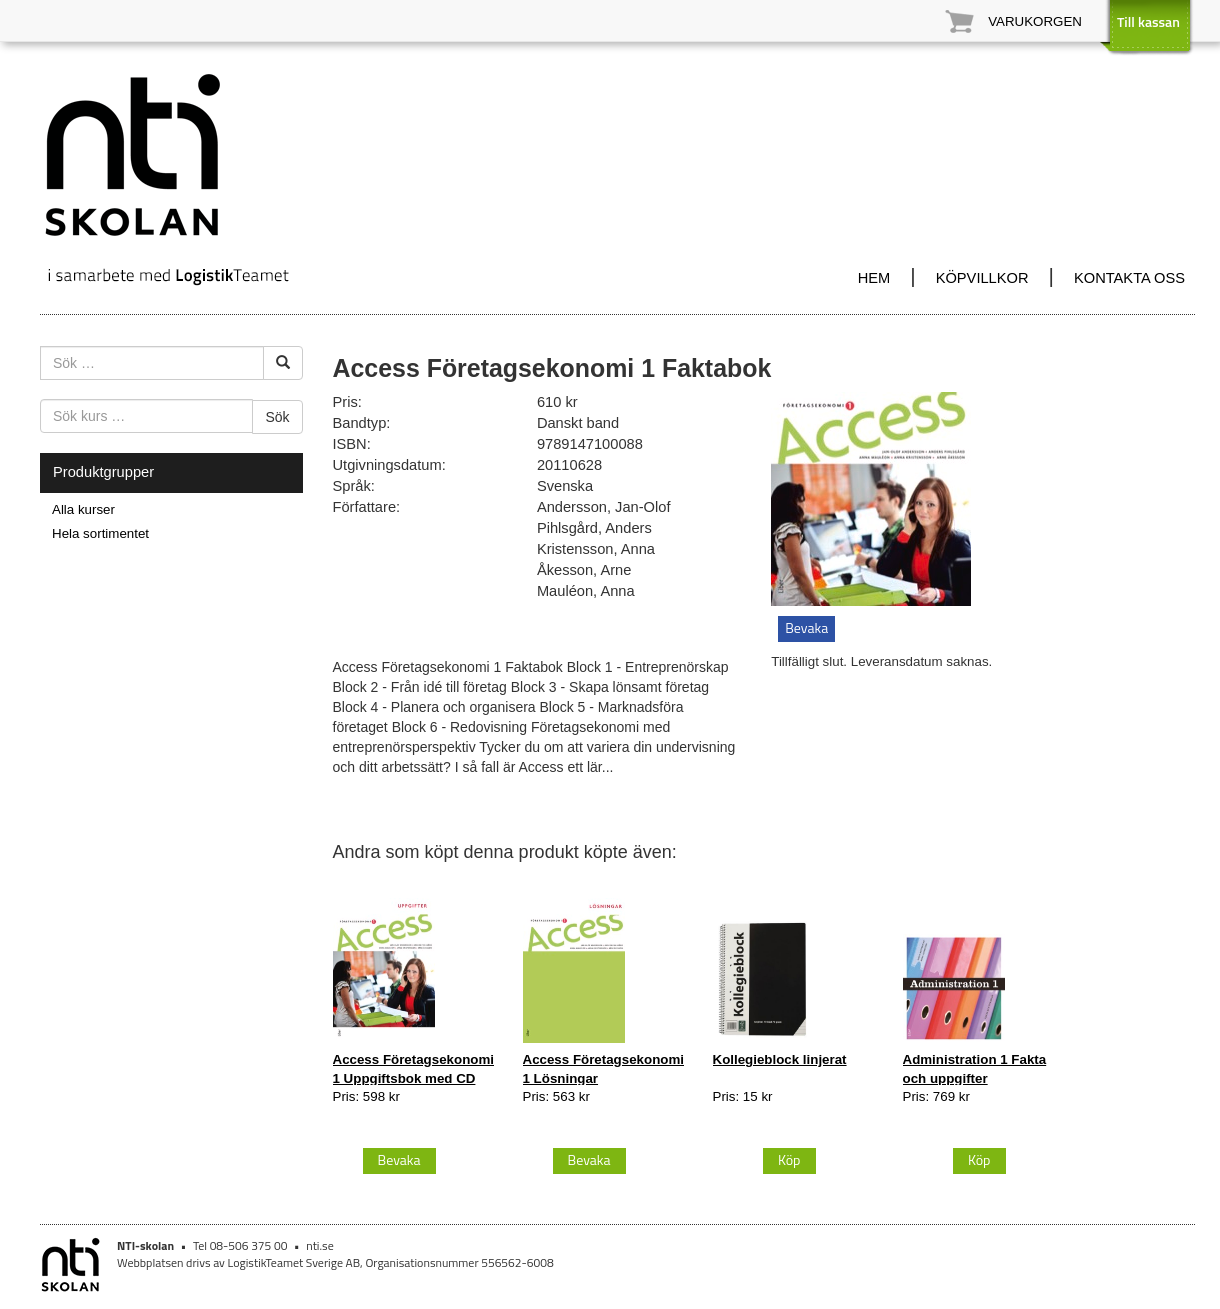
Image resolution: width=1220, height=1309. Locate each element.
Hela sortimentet (100, 533)
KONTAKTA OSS (1129, 278)
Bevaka (806, 627)
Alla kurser (83, 509)
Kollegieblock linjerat (780, 1059)
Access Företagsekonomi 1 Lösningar (603, 1068)
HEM (874, 278)
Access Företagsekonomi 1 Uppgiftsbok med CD (413, 1068)
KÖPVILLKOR (982, 278)
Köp (789, 1159)
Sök (277, 417)
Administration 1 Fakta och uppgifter (975, 1068)
